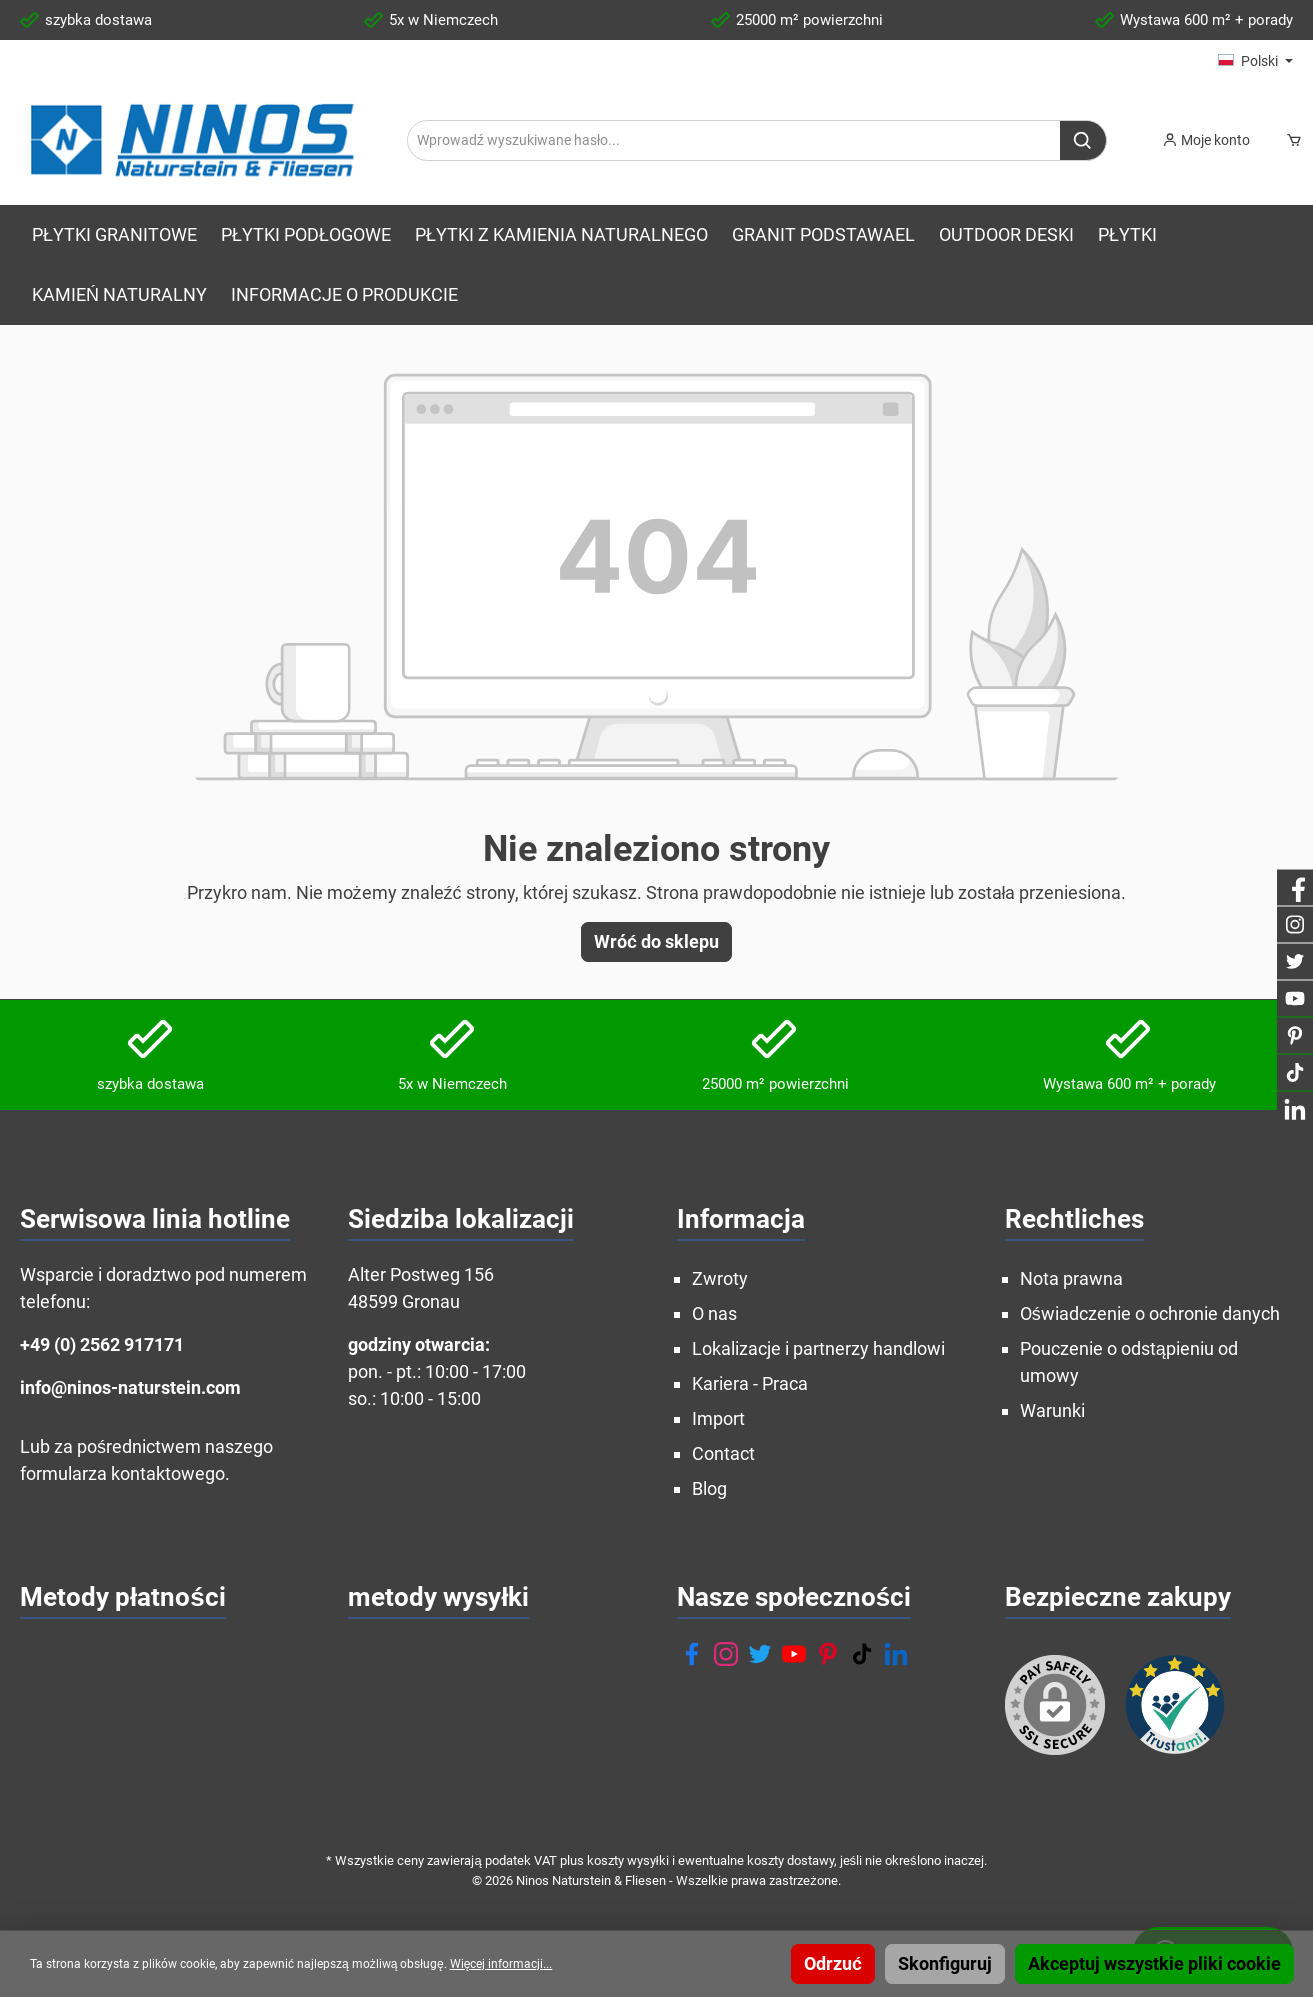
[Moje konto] (1206, 140)
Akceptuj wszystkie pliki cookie (1154, 1963)
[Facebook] (692, 1654)
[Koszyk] (1289, 140)
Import (718, 1418)
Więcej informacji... (501, 1964)
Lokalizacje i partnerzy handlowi (818, 1348)
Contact (723, 1453)
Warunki (1052, 1410)
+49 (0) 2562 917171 (102, 1344)
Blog (709, 1488)
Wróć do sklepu (656, 941)
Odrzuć (833, 1963)
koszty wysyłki (628, 1860)
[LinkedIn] (896, 1654)
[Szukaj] (1083, 140)
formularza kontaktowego (122, 1473)
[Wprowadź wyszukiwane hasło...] (734, 140)
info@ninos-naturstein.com (130, 1387)
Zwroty (720, 1278)
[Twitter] (760, 1654)
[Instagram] (726, 1654)
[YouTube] (794, 1654)
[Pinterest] (828, 1654)
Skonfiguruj (945, 1963)
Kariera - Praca (750, 1383)
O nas (714, 1313)
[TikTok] (862, 1654)
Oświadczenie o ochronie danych (1150, 1313)
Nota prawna (1071, 1278)
